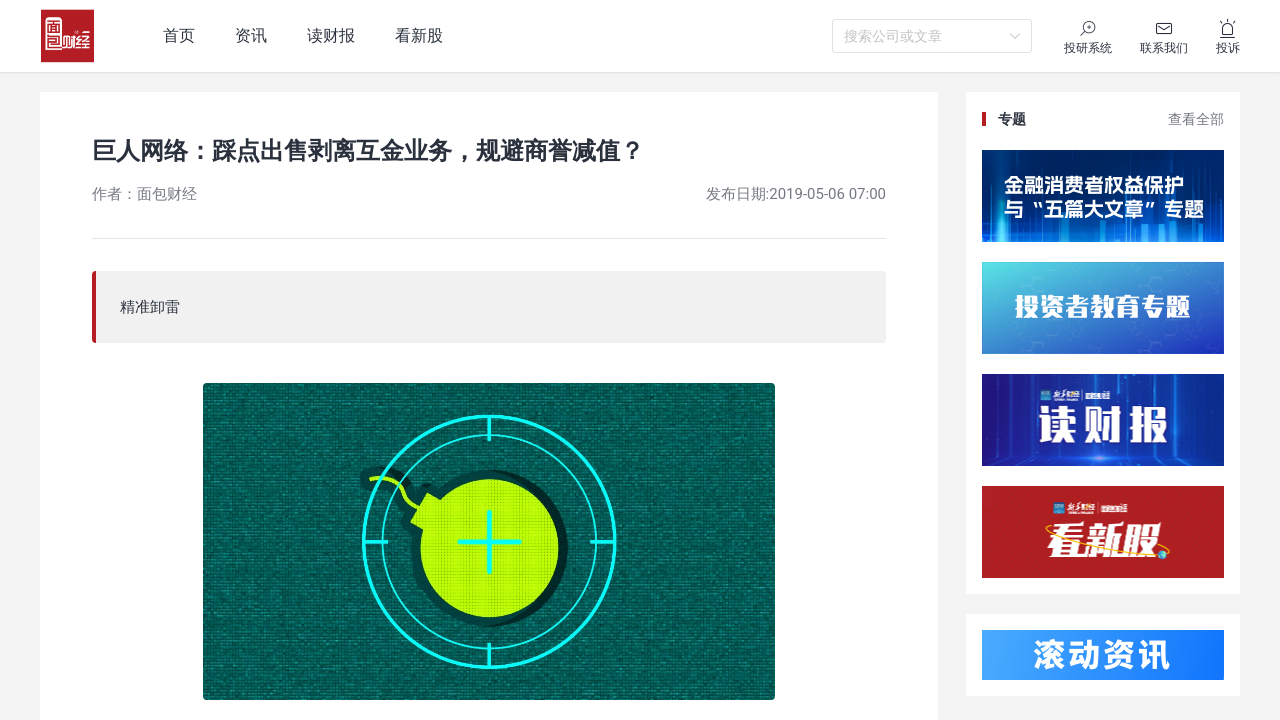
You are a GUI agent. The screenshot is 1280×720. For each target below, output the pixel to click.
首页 (179, 35)
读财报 (331, 35)
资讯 (251, 35)
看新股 (419, 35)
